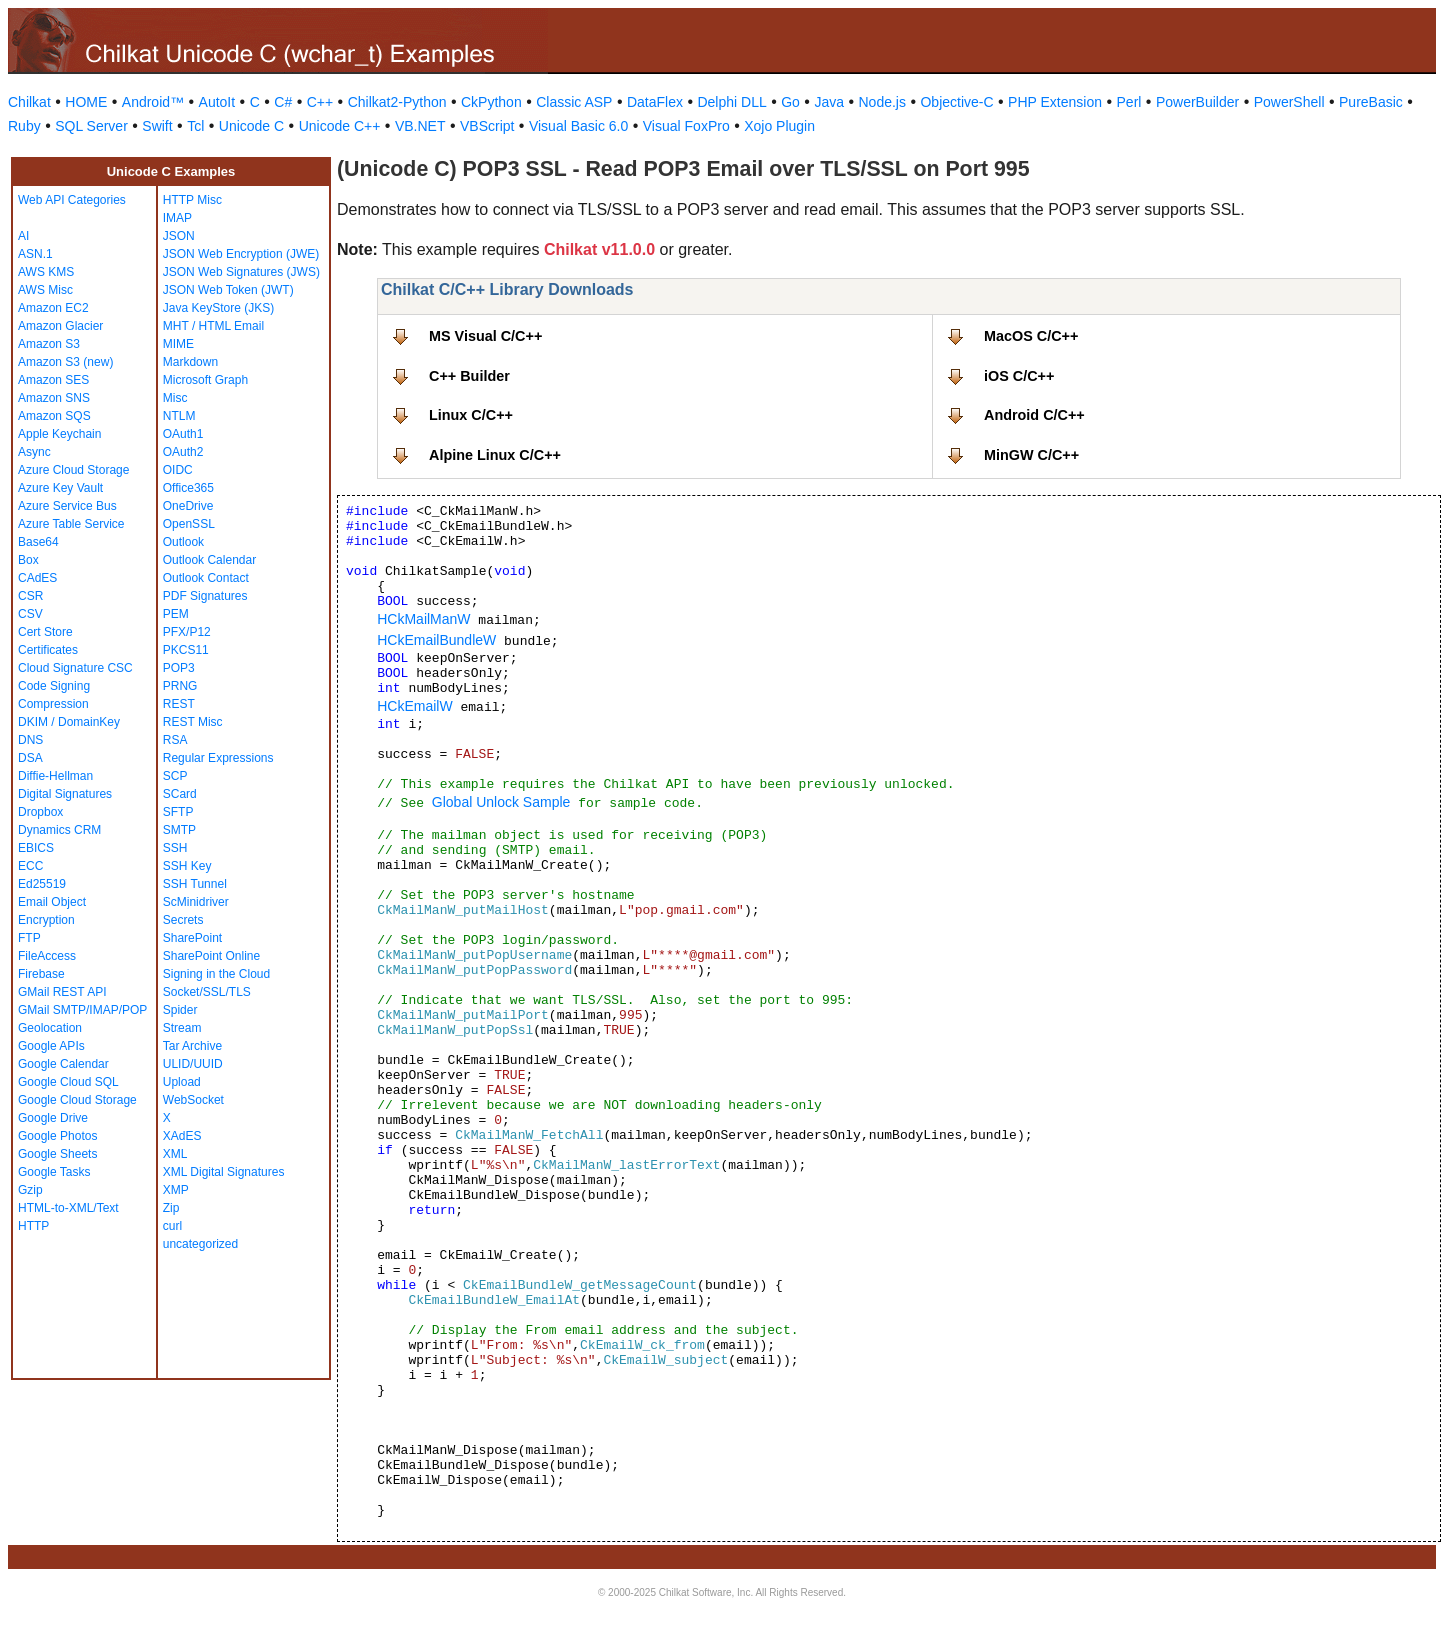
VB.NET (420, 126)
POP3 (179, 668)
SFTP (178, 812)
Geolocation (50, 1028)
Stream (182, 1028)
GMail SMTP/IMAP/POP (82, 1010)
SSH (175, 848)
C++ (320, 102)
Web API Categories (72, 200)
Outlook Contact (206, 578)
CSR (30, 596)
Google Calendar (63, 1064)
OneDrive (188, 506)
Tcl (195, 126)
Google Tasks (54, 1172)
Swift (157, 126)
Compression (53, 704)
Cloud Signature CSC (75, 668)
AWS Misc (45, 290)
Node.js (882, 102)
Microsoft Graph (205, 380)
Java (829, 102)
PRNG (180, 686)
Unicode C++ (340, 126)
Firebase (41, 974)
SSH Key (187, 866)
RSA (175, 740)
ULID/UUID (193, 1064)
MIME (178, 344)
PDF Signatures (205, 596)
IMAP (177, 218)
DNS (30, 740)
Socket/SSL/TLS (207, 992)
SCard (180, 794)
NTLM (179, 416)
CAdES (37, 578)
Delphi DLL (731, 102)
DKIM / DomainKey (69, 722)
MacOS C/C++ (1031, 336)
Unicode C (251, 126)
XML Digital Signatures (224, 1172)
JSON (179, 236)
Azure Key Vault (60, 488)
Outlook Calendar (209, 560)
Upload (182, 1082)
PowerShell (1289, 102)
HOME (86, 102)
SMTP (179, 830)
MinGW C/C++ (1031, 455)
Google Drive (53, 1118)
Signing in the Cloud (216, 974)
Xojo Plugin (779, 126)
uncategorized (200, 1244)
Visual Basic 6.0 (578, 126)
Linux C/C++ (471, 415)
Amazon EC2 (53, 308)
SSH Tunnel (195, 884)
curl (172, 1226)
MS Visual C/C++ (485, 336)
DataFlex (655, 102)
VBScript (487, 126)
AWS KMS (46, 272)
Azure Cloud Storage (73, 470)
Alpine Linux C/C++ (495, 455)
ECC (30, 866)
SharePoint (192, 938)
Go (790, 102)
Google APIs (51, 1046)
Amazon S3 (49, 344)
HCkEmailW (414, 706)
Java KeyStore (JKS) (218, 308)
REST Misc (193, 722)
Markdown (190, 362)
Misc (175, 398)
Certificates (48, 650)
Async (34, 452)
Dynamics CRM (59, 830)
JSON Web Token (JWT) (228, 290)
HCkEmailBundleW (436, 640)
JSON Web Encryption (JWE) (241, 254)
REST (179, 704)
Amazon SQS (54, 416)
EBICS (36, 848)
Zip (171, 1208)
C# (283, 102)
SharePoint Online (211, 956)
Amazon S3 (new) (65, 362)
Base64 (38, 542)
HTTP (33, 1226)
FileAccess (47, 956)
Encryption (46, 920)
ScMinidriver (196, 902)
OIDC (178, 470)
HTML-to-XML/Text (68, 1208)
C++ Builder (469, 376)
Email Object (52, 902)
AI (23, 236)
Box (28, 560)
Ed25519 (42, 884)
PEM (176, 614)
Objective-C (956, 102)
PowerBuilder (1197, 102)
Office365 (188, 488)
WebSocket (193, 1100)
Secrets (183, 920)
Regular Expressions (218, 758)
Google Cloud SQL (68, 1082)
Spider (180, 1010)
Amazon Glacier (60, 326)
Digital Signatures (65, 794)
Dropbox (40, 812)
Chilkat (29, 102)
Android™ (153, 102)
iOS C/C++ (1019, 376)
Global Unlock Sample (501, 802)
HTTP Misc (192, 200)
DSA (30, 758)
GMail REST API (62, 992)
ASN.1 (35, 254)
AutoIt (217, 102)
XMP (176, 1190)
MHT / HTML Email (213, 326)
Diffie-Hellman (55, 776)
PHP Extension (1055, 102)
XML (175, 1154)
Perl (1129, 102)
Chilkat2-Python (397, 102)
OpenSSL (189, 524)
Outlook (183, 542)
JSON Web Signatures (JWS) (241, 272)
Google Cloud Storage (77, 1100)
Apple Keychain (59, 434)
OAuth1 (183, 434)
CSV (30, 614)
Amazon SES (53, 380)
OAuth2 (183, 452)
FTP (29, 938)
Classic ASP (574, 102)
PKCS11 (186, 650)
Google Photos (57, 1136)
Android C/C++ (1034, 415)
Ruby (24, 126)
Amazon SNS (54, 398)
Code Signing (54, 686)
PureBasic (1371, 102)
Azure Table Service (71, 524)
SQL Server (91, 126)
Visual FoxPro (686, 126)
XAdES (182, 1136)
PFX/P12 (187, 632)
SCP (175, 776)
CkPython (491, 102)
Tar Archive (192, 1046)
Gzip (30, 1190)
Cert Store (45, 632)
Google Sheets (57, 1154)
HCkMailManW (423, 619)
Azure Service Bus (67, 506)
